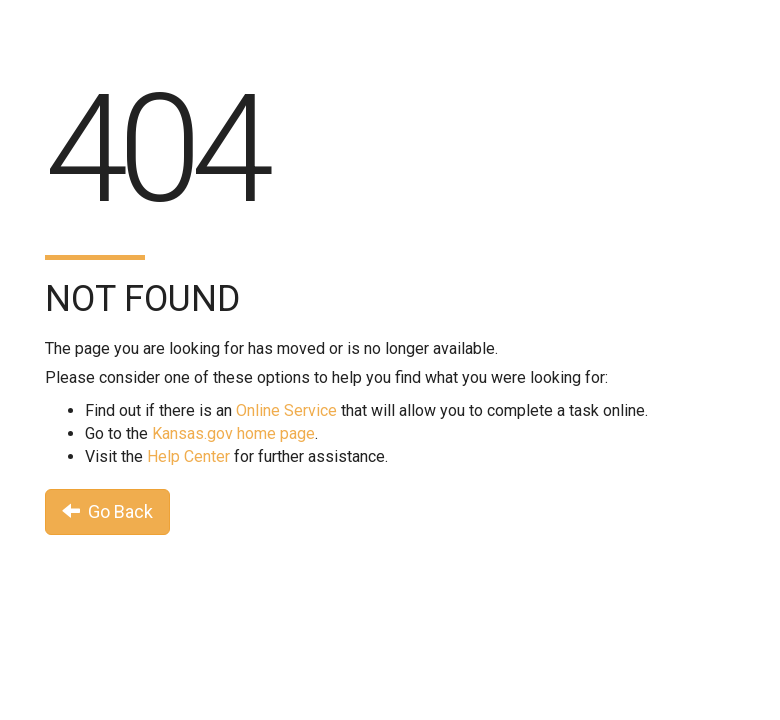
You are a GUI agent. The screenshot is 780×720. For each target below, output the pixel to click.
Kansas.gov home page (233, 433)
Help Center (188, 456)
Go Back (107, 511)
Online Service (286, 410)
